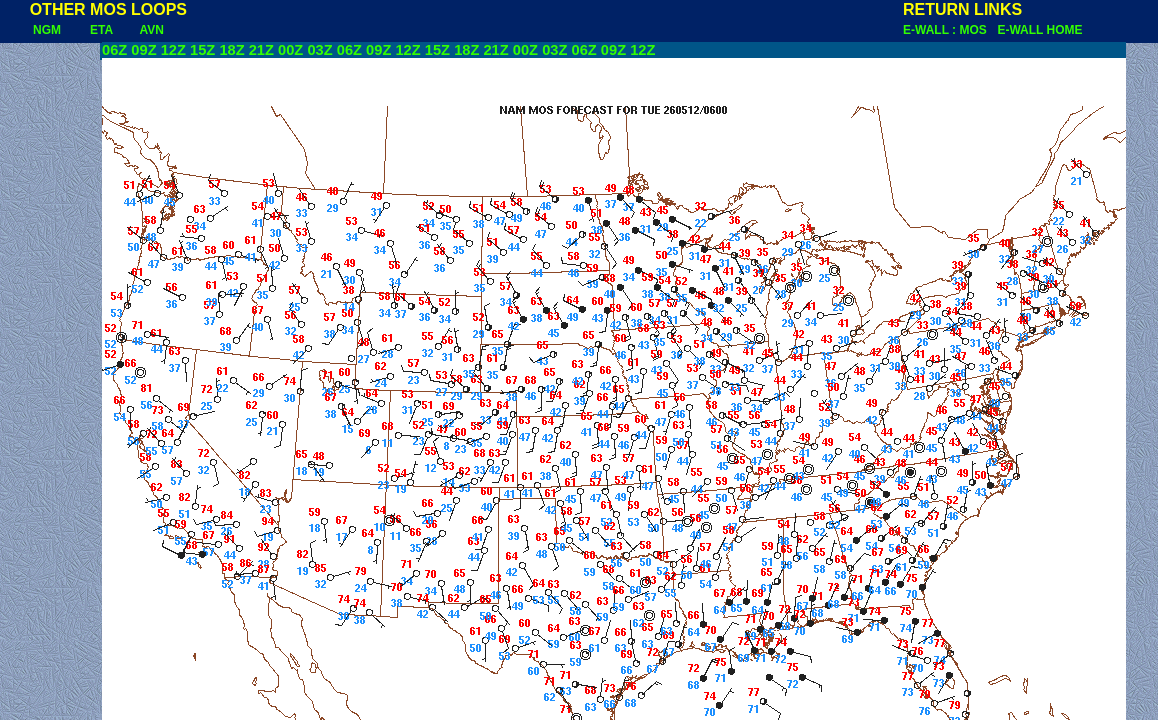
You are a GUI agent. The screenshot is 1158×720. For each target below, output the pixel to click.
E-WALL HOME (1039, 30)
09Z (143, 50)
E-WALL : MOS (948, 30)
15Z (202, 50)
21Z (261, 50)
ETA (101, 30)
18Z (231, 50)
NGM (32, 30)
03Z (319, 50)
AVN (152, 30)
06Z (114, 50)
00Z (290, 50)
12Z (173, 50)
